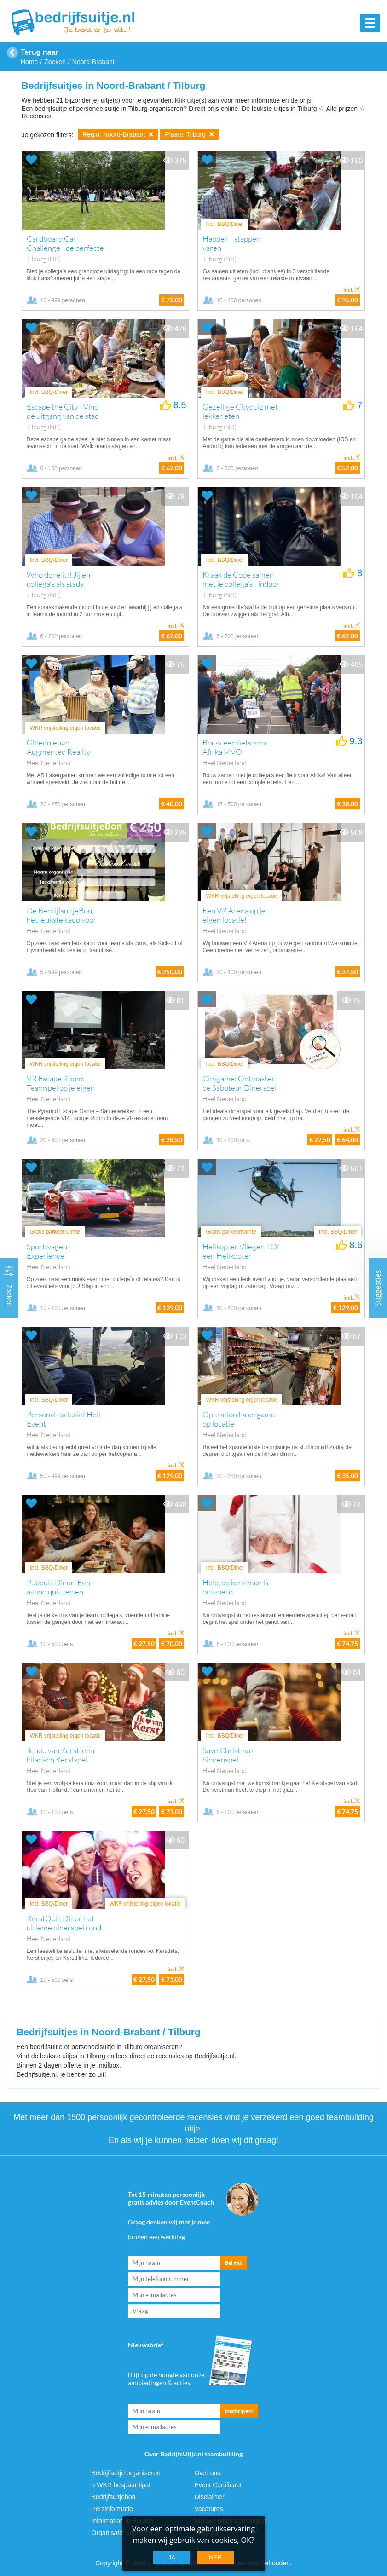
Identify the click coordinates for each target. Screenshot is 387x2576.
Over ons (207, 2473)
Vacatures (208, 2508)
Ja (172, 2557)
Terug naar (39, 52)
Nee (215, 2557)
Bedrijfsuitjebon (114, 2497)
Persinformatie (112, 2508)
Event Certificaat (218, 2485)
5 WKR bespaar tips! (121, 2485)
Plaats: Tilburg (189, 134)
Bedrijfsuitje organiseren (126, 2473)
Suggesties (378, 1288)
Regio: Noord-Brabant (117, 134)
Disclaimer (209, 2497)
